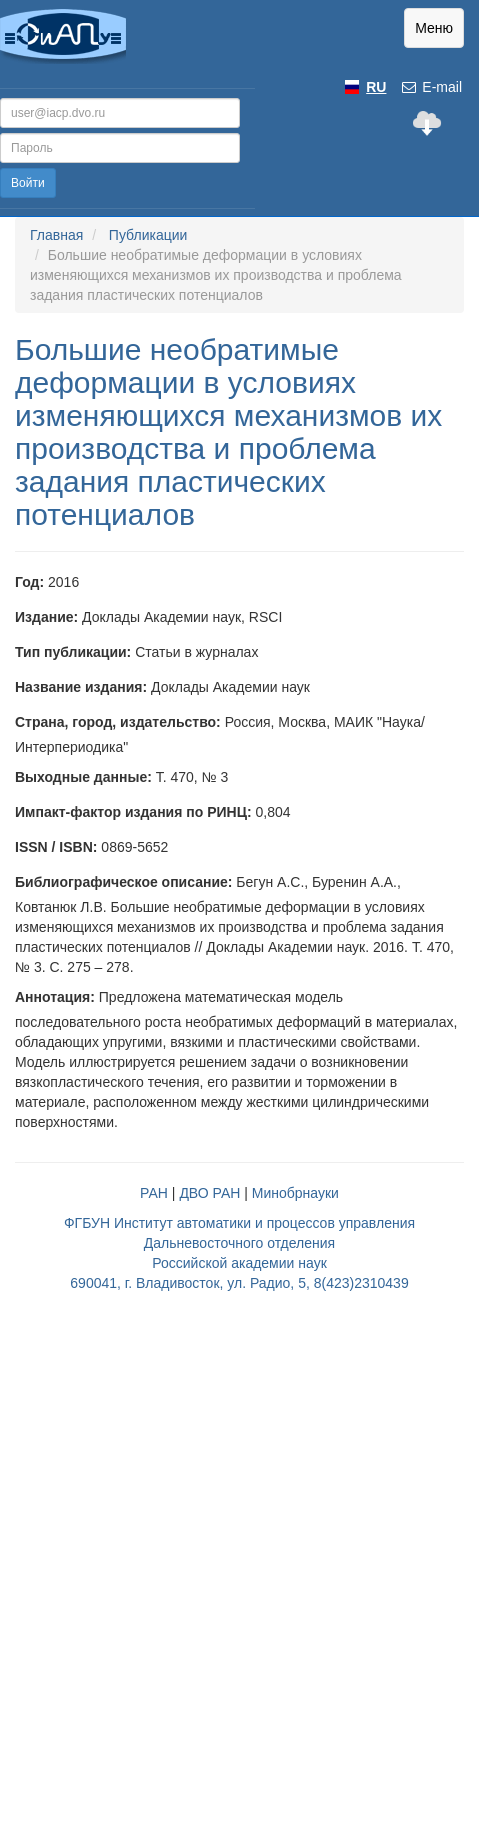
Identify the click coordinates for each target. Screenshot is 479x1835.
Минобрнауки (295, 1193)
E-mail (431, 87)
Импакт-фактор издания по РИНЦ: (133, 812)
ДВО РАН (209, 1193)
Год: (29, 582)
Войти (28, 183)
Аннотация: (55, 997)
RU (376, 87)
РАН (154, 1193)
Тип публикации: (73, 652)
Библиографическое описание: (123, 882)
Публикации (148, 235)
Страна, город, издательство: (118, 722)
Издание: (46, 617)
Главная (56, 235)
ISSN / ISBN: (56, 847)
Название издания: (81, 687)
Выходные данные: (83, 777)
